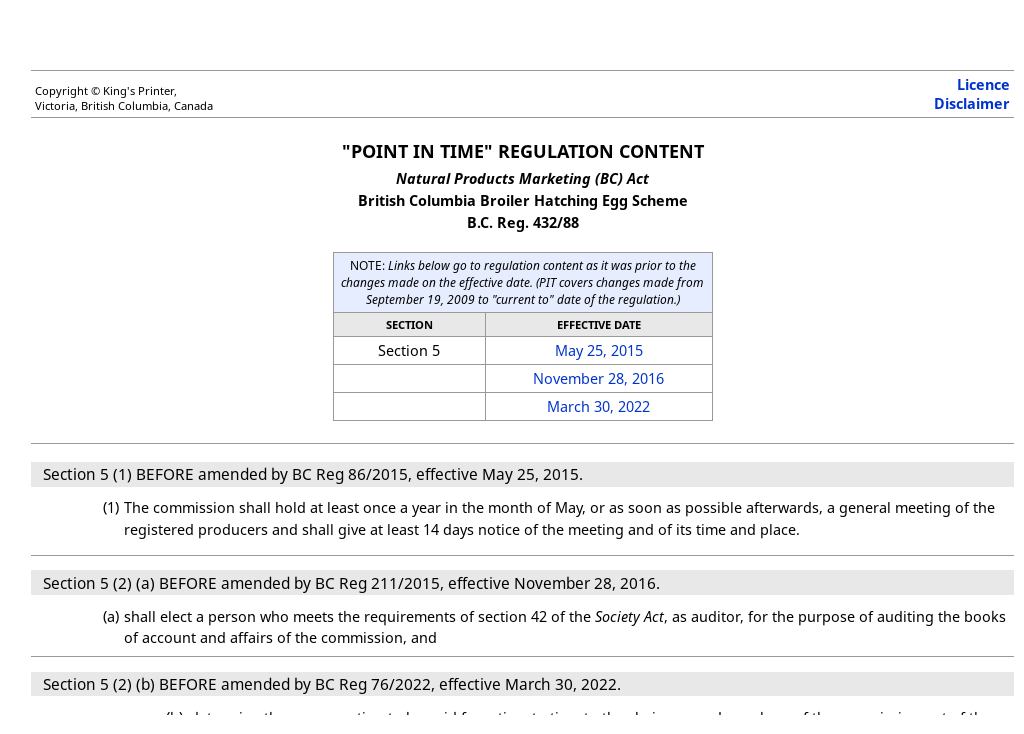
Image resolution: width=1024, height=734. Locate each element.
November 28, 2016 (598, 378)
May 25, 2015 (599, 350)
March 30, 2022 (598, 406)
